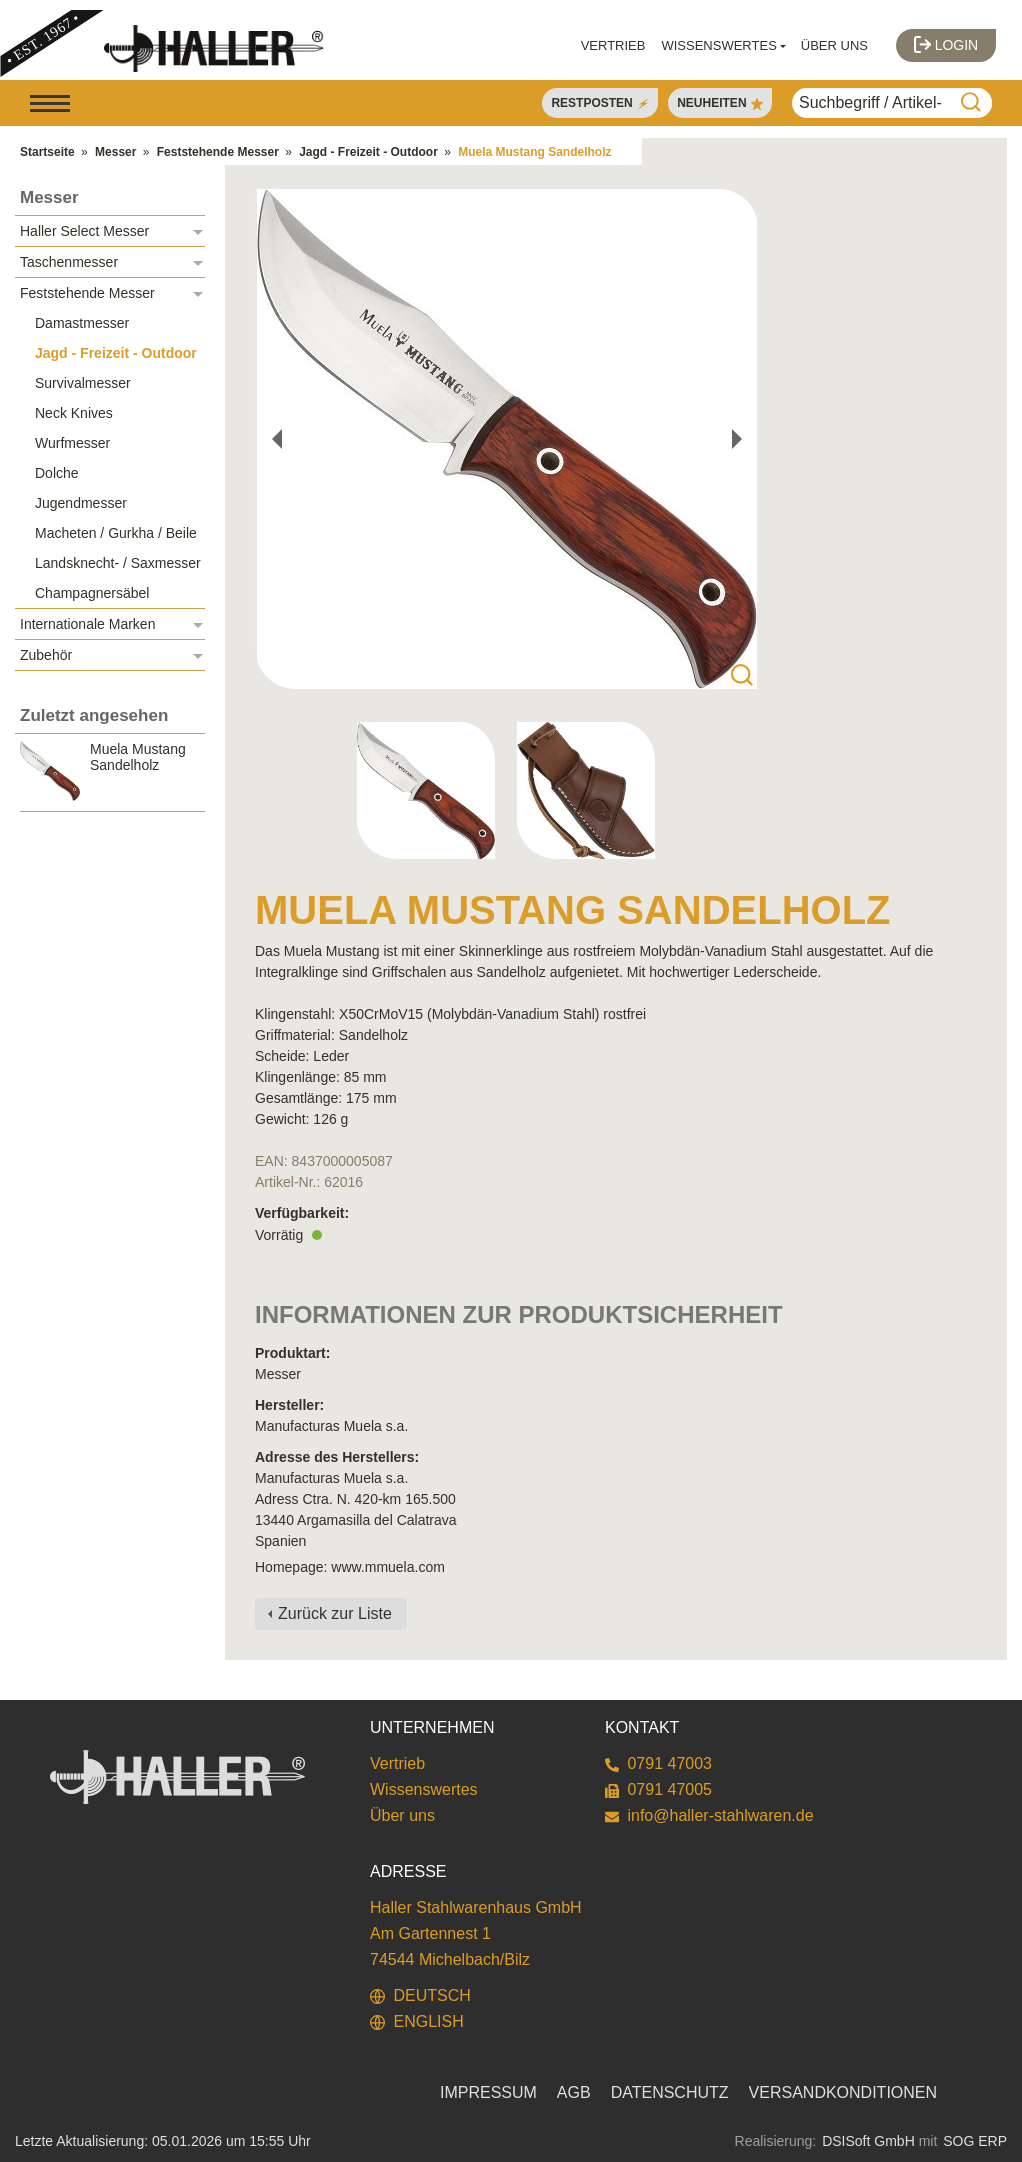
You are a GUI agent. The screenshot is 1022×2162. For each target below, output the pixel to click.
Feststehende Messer (218, 152)
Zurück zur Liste (335, 1613)
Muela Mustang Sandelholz (534, 152)
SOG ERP (975, 2141)
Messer (115, 152)
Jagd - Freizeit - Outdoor (368, 152)
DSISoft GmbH (868, 2141)
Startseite (47, 152)
